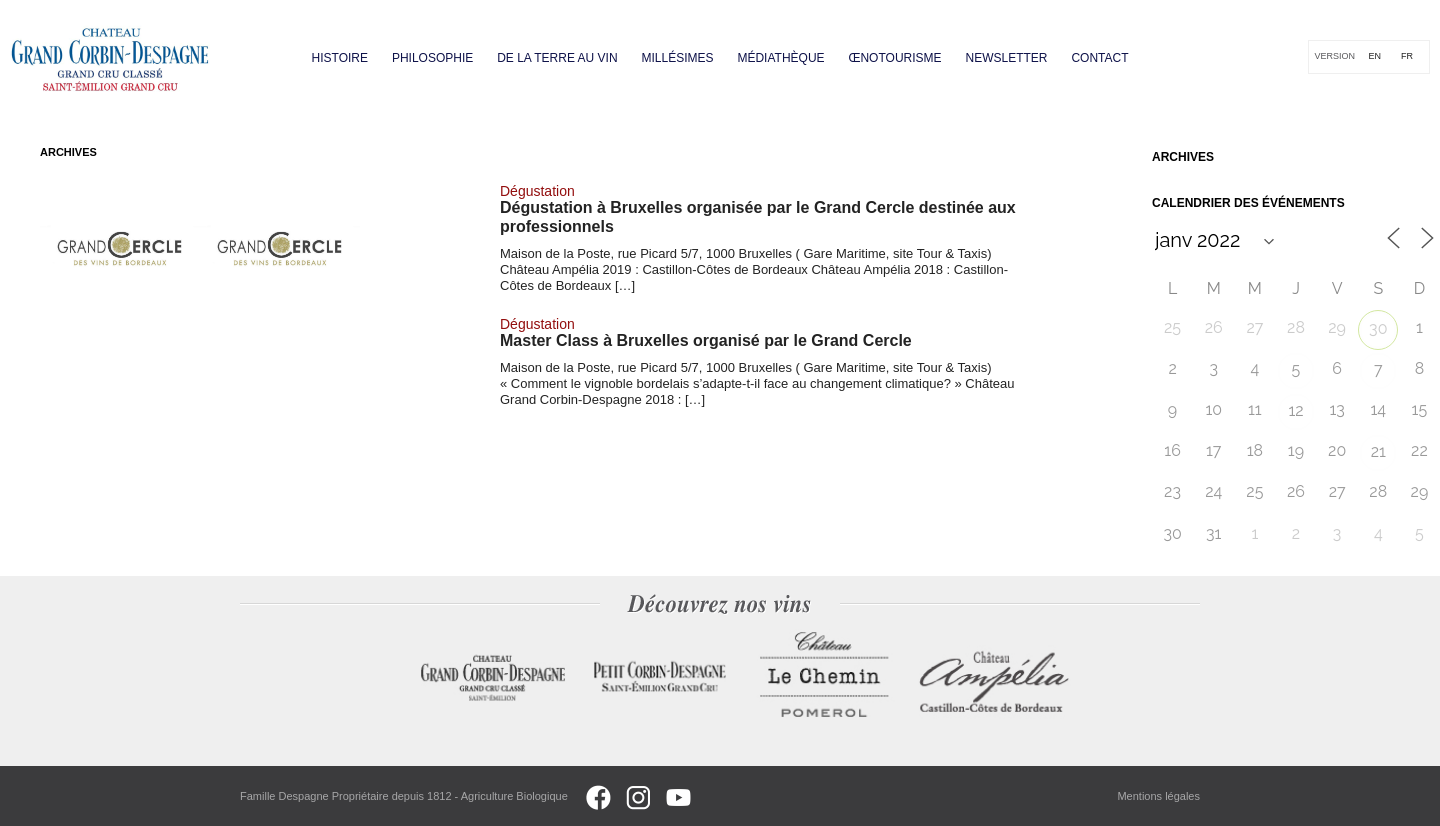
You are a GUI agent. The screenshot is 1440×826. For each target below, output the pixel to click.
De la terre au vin (557, 58)
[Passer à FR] (1407, 57)
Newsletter (1006, 58)
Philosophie (432, 58)
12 (1295, 410)
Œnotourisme (894, 58)
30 (1378, 328)
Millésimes (678, 58)
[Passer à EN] (1374, 57)
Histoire (340, 58)
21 (1378, 451)
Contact (1099, 58)
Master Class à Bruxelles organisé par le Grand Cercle (706, 340)
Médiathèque (780, 58)
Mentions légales (1158, 796)
